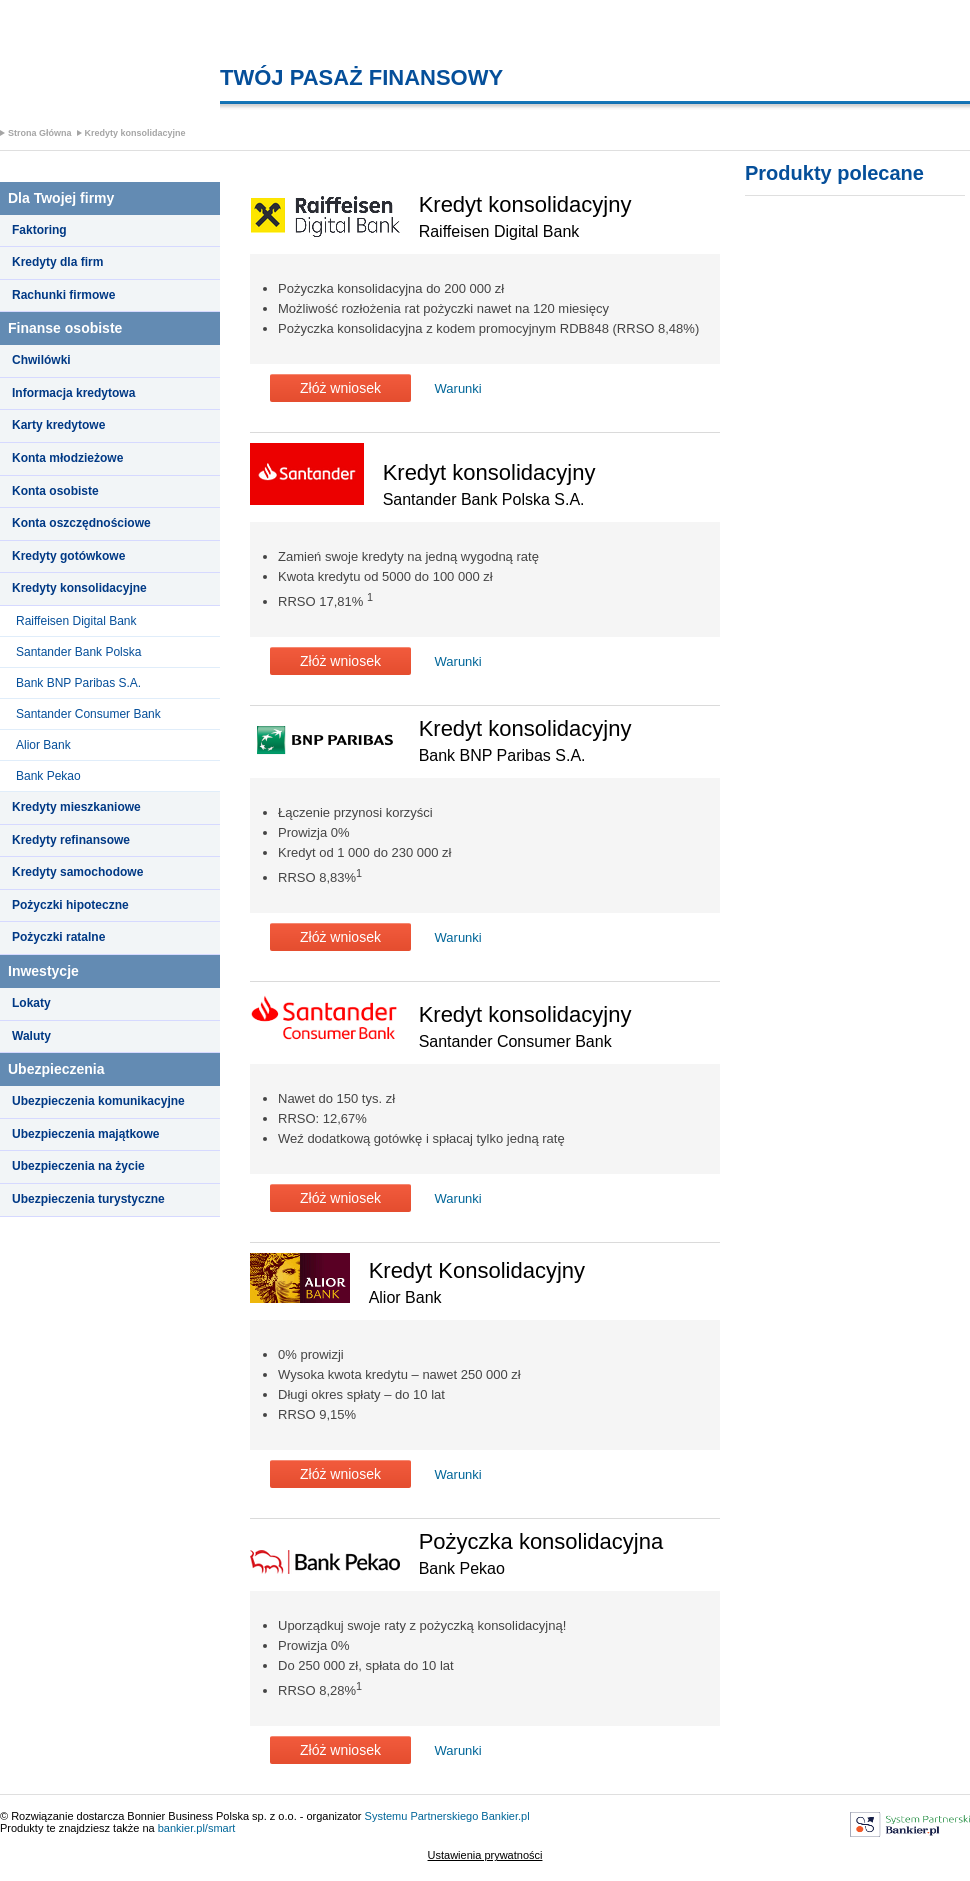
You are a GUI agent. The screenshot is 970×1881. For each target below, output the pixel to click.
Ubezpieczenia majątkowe (85, 1134)
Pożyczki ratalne (58, 937)
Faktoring (39, 230)
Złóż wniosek (340, 388)
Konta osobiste (55, 491)
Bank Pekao (48, 776)
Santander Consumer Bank (88, 714)
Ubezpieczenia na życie (78, 1166)
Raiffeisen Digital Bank (76, 621)
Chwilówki (41, 360)
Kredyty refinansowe (71, 840)
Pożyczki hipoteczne (70, 905)
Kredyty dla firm (57, 262)
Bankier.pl (505, 1816)
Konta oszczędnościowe (81, 523)
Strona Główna (40, 133)
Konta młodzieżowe (67, 458)
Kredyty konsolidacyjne (135, 133)
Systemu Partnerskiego (422, 1816)
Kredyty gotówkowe (68, 556)
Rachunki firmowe (63, 295)
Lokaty (31, 1003)
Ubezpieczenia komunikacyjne (98, 1101)
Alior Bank (43, 745)
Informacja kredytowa (73, 393)
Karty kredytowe (58, 425)
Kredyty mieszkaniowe (76, 807)
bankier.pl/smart (197, 1828)
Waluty (31, 1036)
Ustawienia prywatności (485, 1855)
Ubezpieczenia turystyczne (88, 1199)
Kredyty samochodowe (77, 872)
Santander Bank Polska (78, 652)
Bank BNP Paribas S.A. (78, 683)
